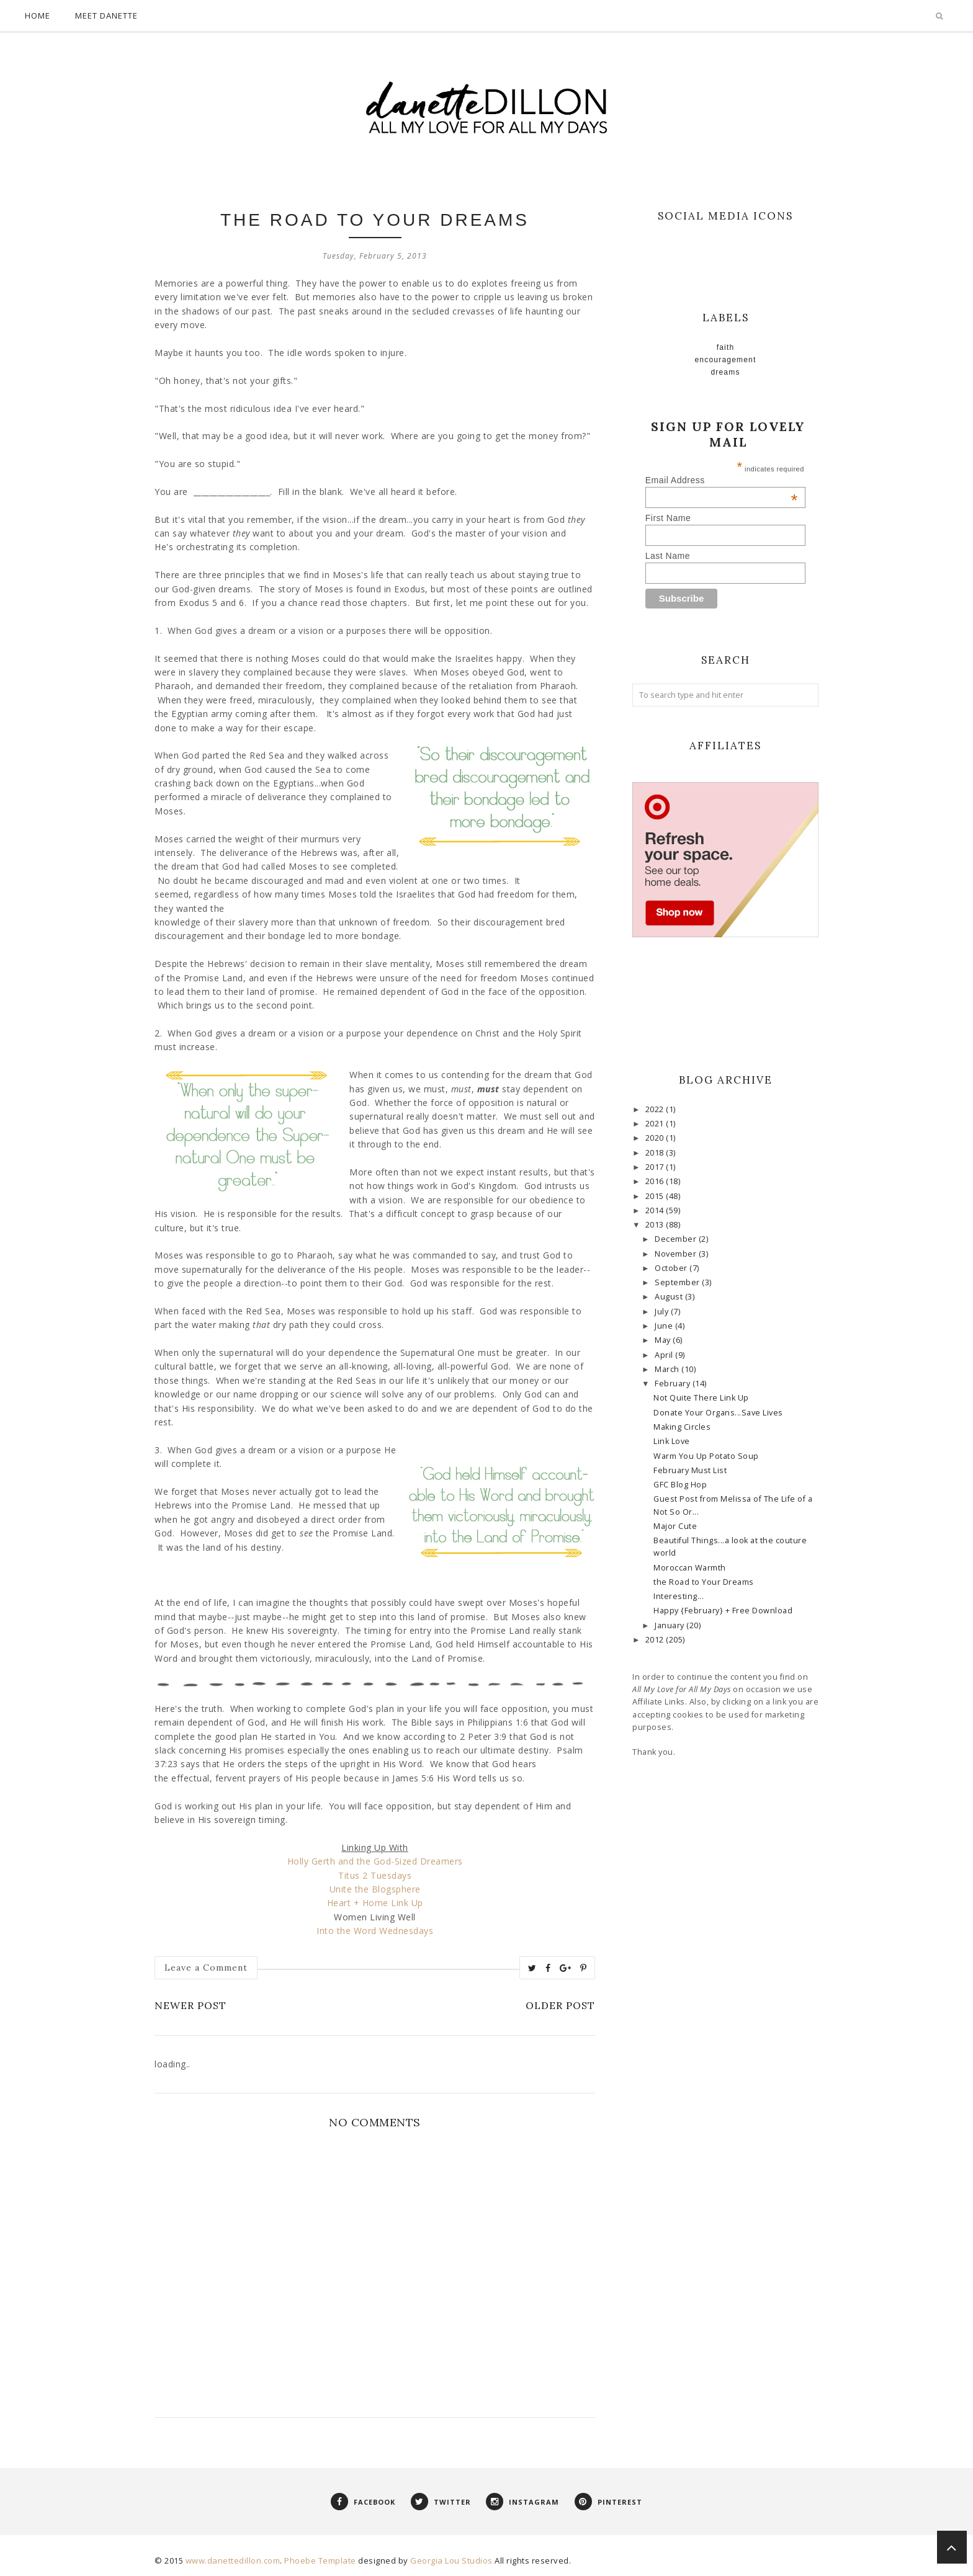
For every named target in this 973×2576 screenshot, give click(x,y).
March (668, 1369)
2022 (655, 1109)
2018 (655, 1153)
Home (37, 15)
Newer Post (190, 2005)
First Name (668, 518)
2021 (655, 1123)
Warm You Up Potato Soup (706, 1456)
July (663, 1311)
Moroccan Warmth (689, 1567)
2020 (655, 1138)
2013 (655, 1224)
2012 (655, 1639)
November (677, 1254)
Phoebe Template (320, 2560)
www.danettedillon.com (233, 2560)
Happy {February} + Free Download (722, 1610)
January (670, 1625)
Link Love (671, 1441)
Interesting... (678, 1596)
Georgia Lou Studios (451, 2560)
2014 (655, 1210)
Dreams (725, 372)
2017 (655, 1167)
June (665, 1326)
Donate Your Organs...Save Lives (718, 1412)
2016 (655, 1181)
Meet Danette (106, 15)
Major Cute (675, 1526)
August (670, 1296)
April (665, 1355)
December (677, 1239)
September (678, 1282)
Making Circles (682, 1427)
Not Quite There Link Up (701, 1398)
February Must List (690, 1470)
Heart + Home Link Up (375, 1903)
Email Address (721, 480)
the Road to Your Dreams (703, 1582)
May (664, 1340)
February (674, 1383)
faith (726, 347)
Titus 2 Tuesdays (374, 1875)
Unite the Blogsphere (375, 1889)
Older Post (560, 2005)
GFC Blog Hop (680, 1484)
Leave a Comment (206, 1967)
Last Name (667, 556)
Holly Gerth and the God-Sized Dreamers (375, 1861)
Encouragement (725, 359)
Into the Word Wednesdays (374, 1930)
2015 (655, 1196)
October (672, 1268)
